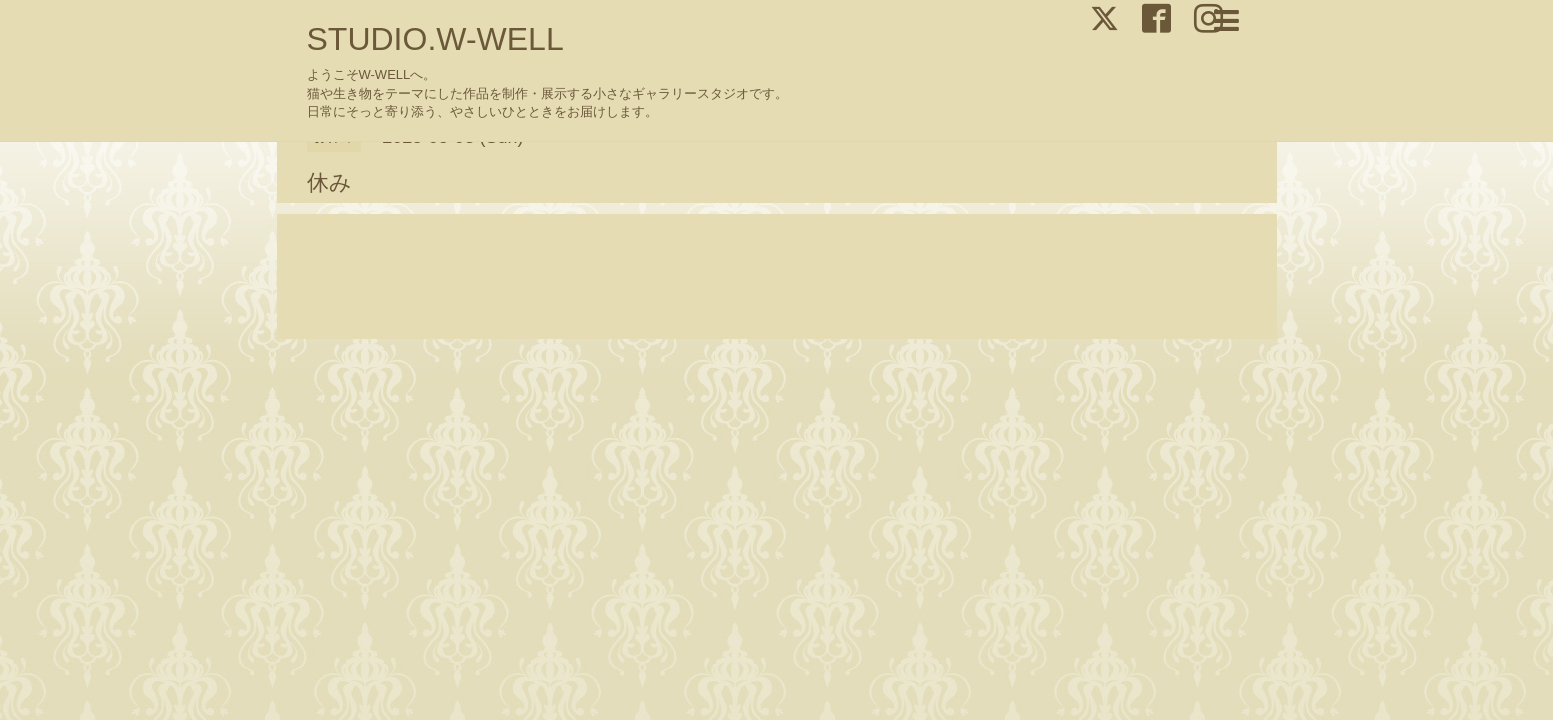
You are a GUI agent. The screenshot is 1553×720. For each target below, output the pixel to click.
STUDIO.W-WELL (435, 39)
